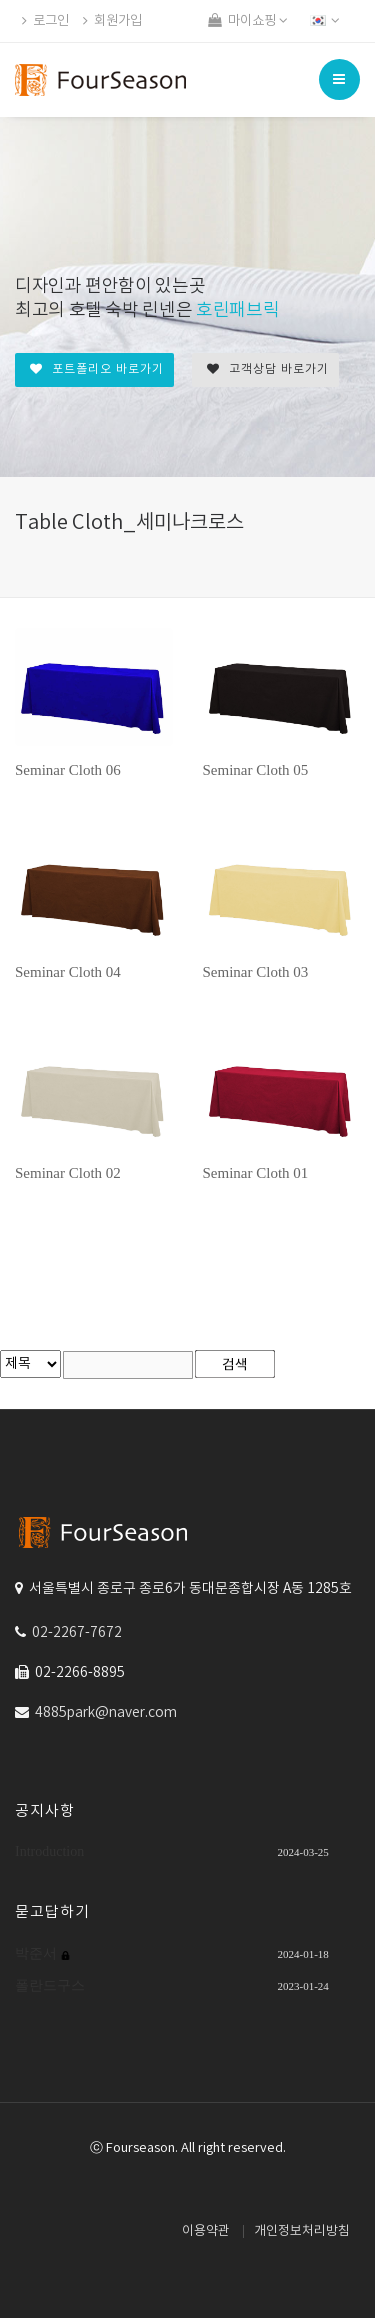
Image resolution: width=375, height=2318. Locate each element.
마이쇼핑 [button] (248, 21)
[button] (326, 21)
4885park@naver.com (106, 1713)
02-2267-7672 (77, 1633)
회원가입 (112, 21)
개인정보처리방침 (302, 2231)
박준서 (38, 1953)
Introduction (49, 1851)
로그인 (45, 21)
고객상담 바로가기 (268, 369)
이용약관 (206, 2231)
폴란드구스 (50, 1985)
